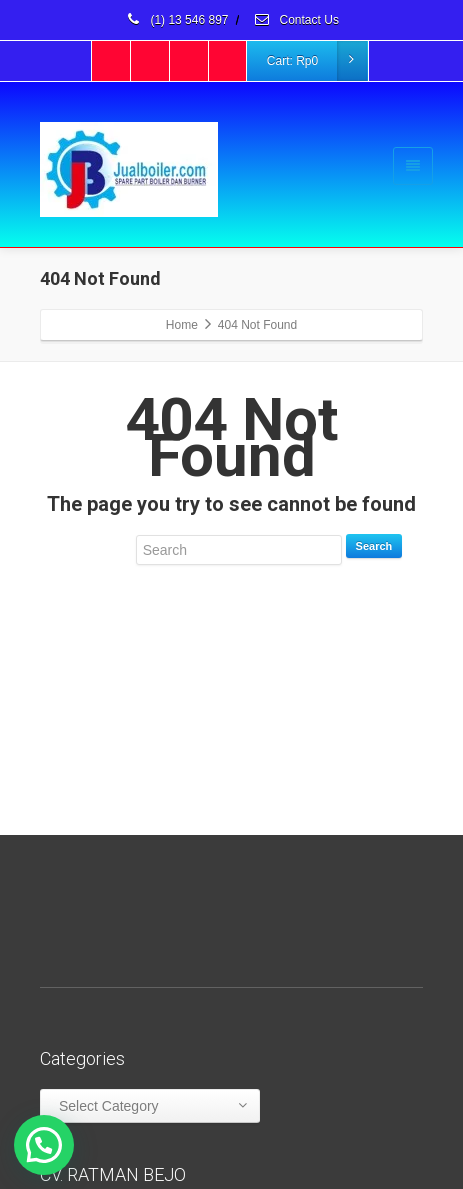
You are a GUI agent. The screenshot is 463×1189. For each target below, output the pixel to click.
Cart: (317, 61)
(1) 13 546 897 (176, 20)
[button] (44, 1145)
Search (374, 546)
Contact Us (296, 20)
